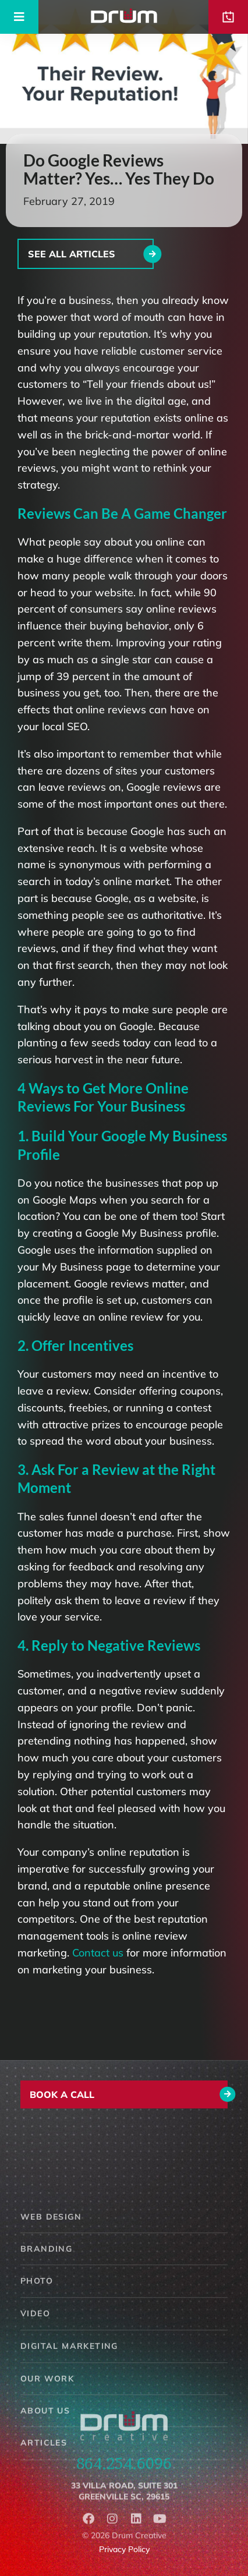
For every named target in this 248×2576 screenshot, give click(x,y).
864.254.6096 (124, 2474)
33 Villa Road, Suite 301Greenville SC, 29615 (124, 2504)
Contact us (97, 1952)
